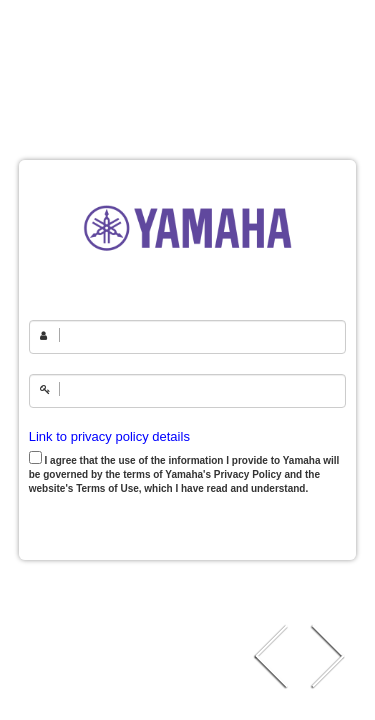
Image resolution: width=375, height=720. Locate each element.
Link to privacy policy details (109, 436)
